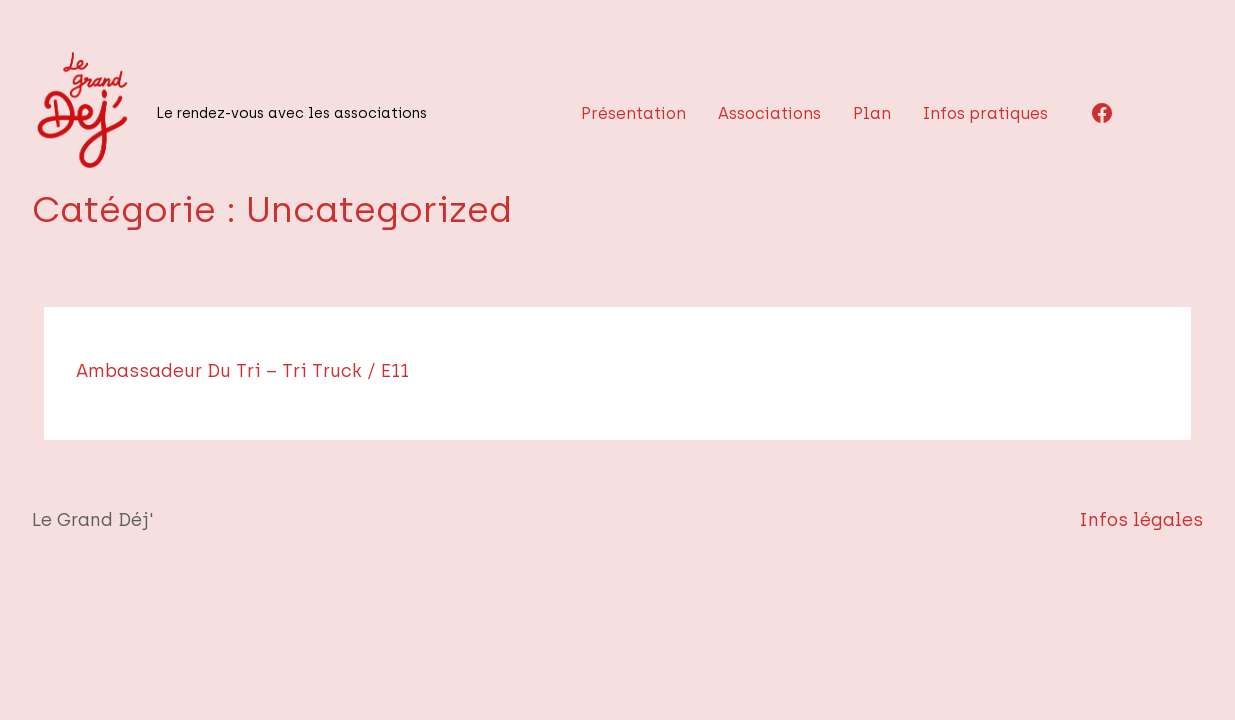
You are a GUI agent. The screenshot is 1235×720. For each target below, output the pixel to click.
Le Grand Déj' (83, 520)
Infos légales (1157, 520)
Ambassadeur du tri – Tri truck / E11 (297, 371)
